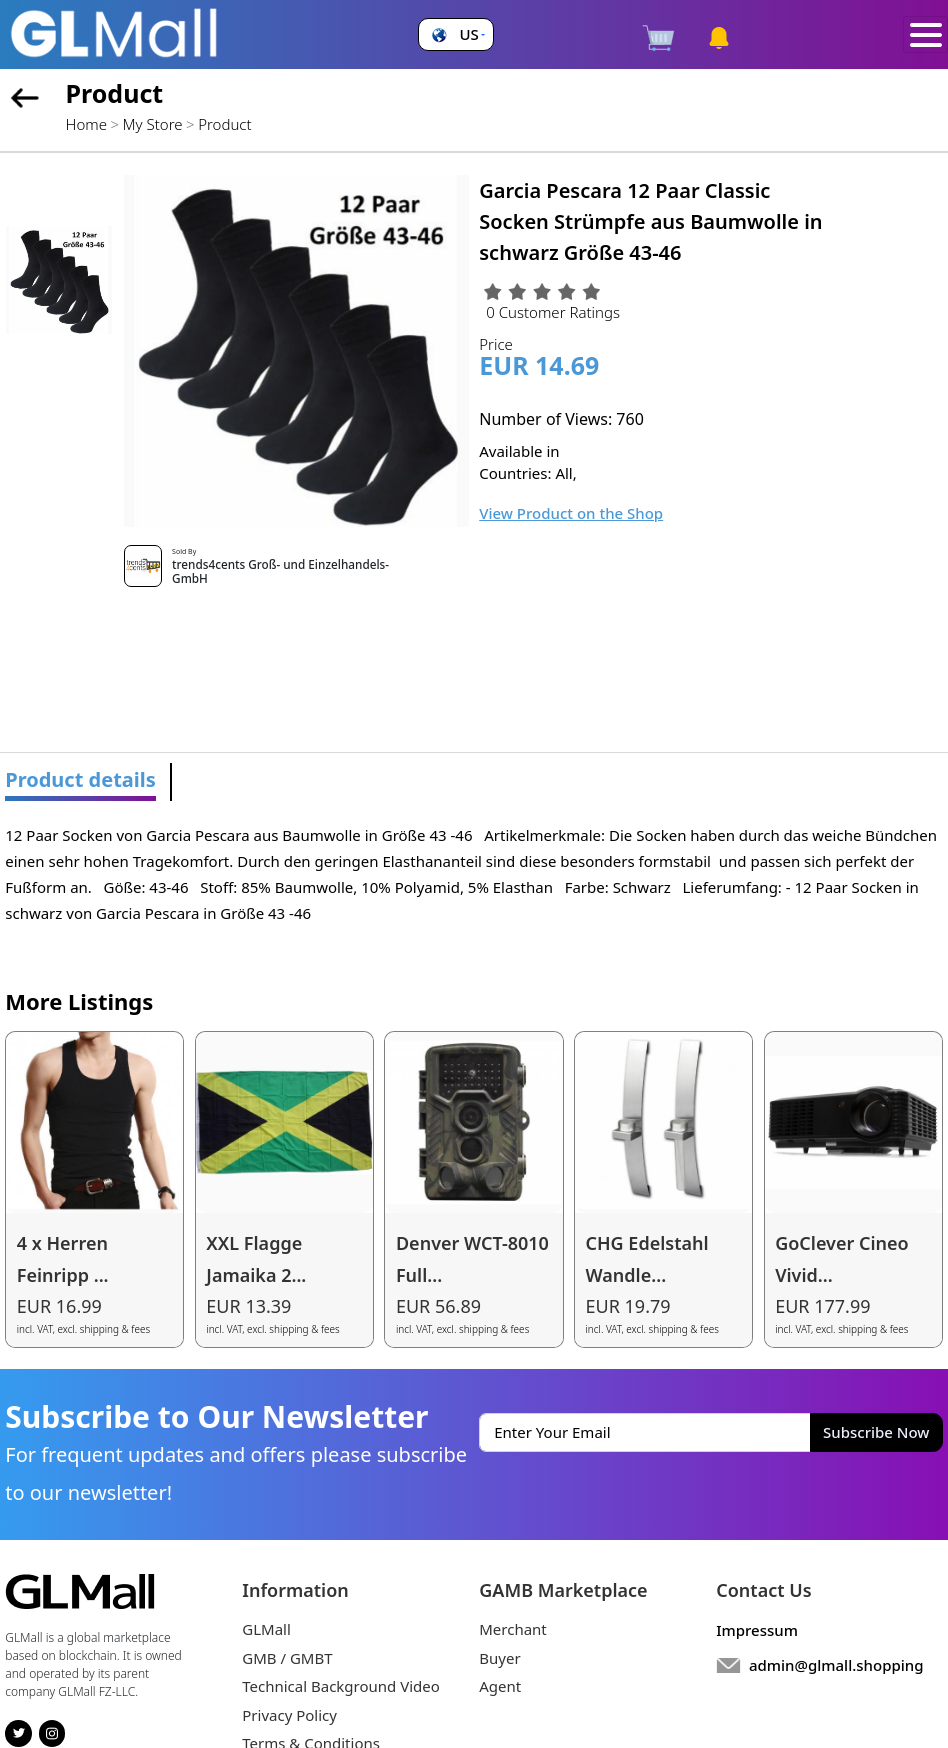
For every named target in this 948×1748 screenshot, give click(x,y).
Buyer (499, 1658)
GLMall (266, 1629)
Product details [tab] (80, 779)
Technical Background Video (341, 1686)
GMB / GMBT (287, 1658)
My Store (153, 124)
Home (86, 124)
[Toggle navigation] (925, 35)
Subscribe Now (876, 1432)
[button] (455, 34)
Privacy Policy (289, 1715)
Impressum (757, 1630)
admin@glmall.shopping (836, 1665)
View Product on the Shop (571, 513)
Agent (500, 1686)
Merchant (513, 1629)
